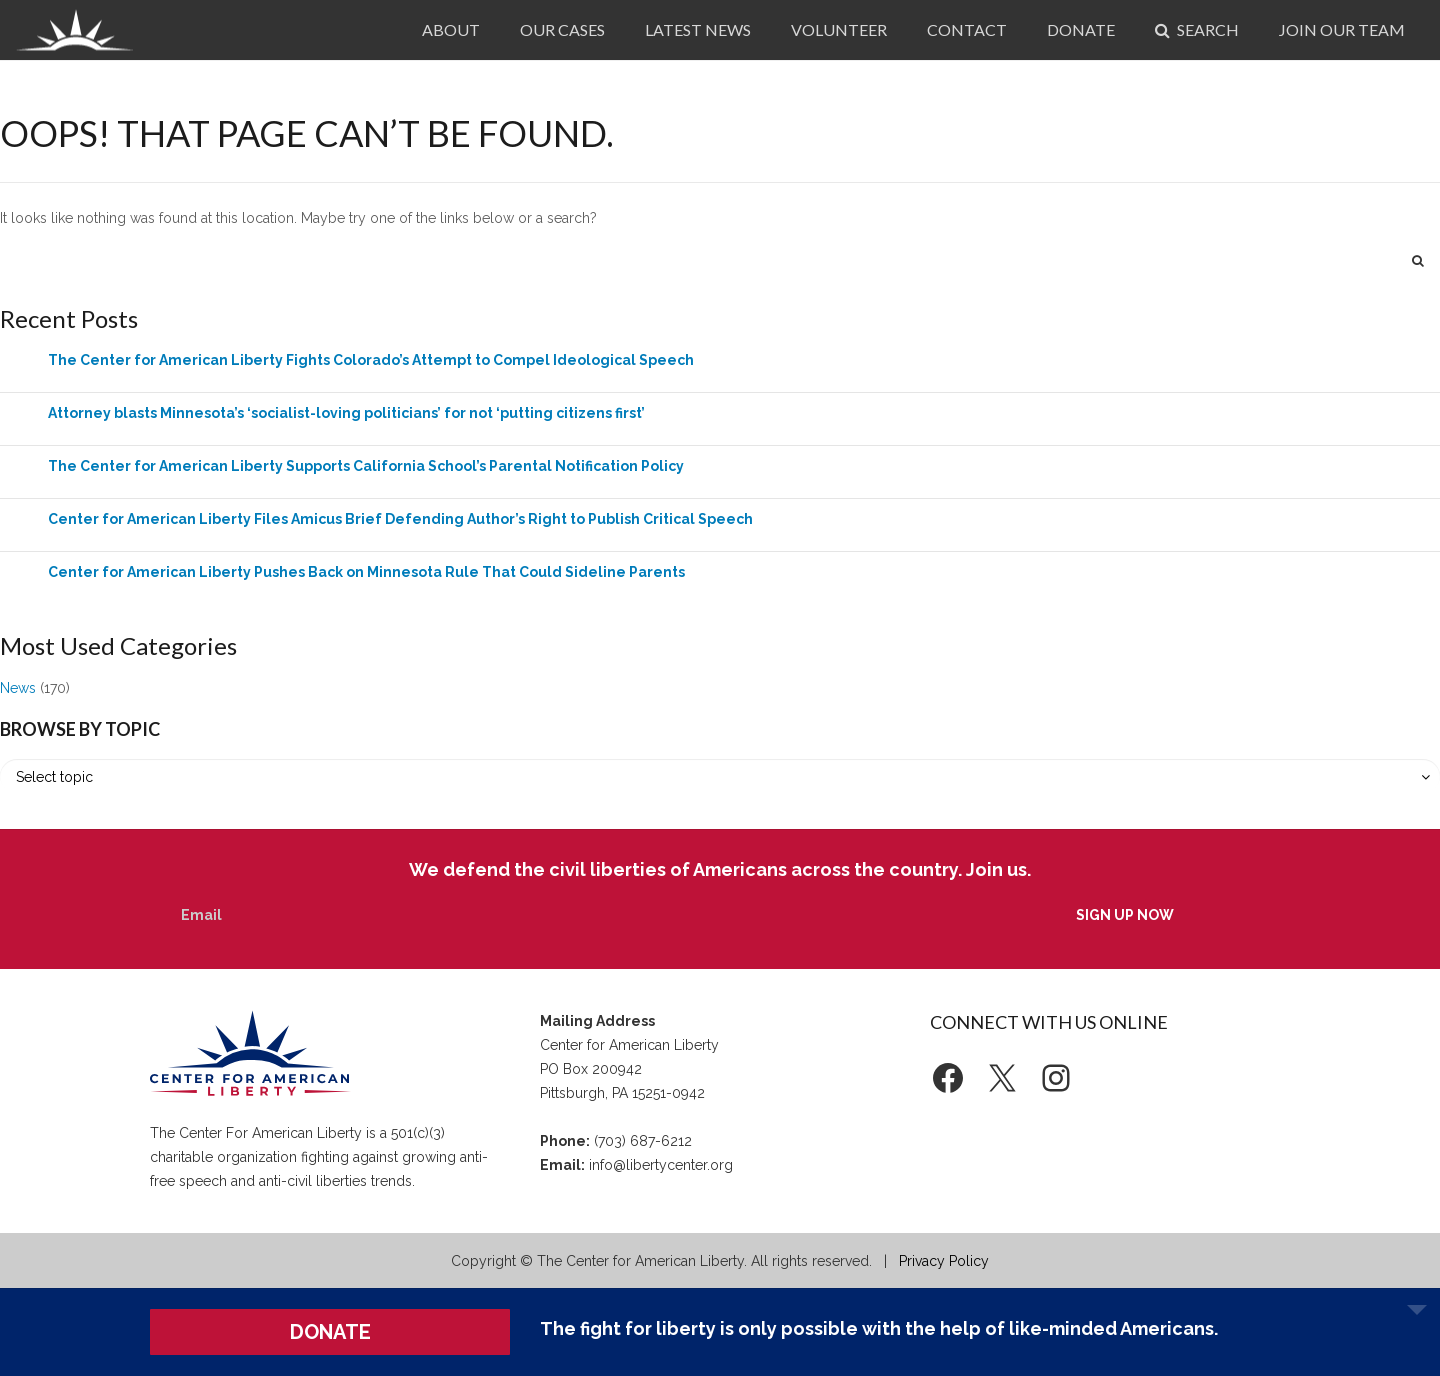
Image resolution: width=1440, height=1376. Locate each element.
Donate (1081, 29)
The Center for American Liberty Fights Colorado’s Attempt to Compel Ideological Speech (371, 360)
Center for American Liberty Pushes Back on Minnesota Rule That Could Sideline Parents (366, 572)
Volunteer (839, 29)
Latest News (698, 29)
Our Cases (562, 29)
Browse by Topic (80, 729)
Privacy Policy (944, 1261)
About (451, 29)
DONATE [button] (330, 1332)
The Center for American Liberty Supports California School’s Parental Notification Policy (366, 466)
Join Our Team (1342, 29)
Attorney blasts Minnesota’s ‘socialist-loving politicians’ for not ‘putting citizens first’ (346, 413)
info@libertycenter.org (661, 1165)
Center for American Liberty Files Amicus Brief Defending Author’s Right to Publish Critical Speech (400, 519)
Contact (967, 29)
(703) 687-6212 (643, 1141)
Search (1197, 29)
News (18, 688)
